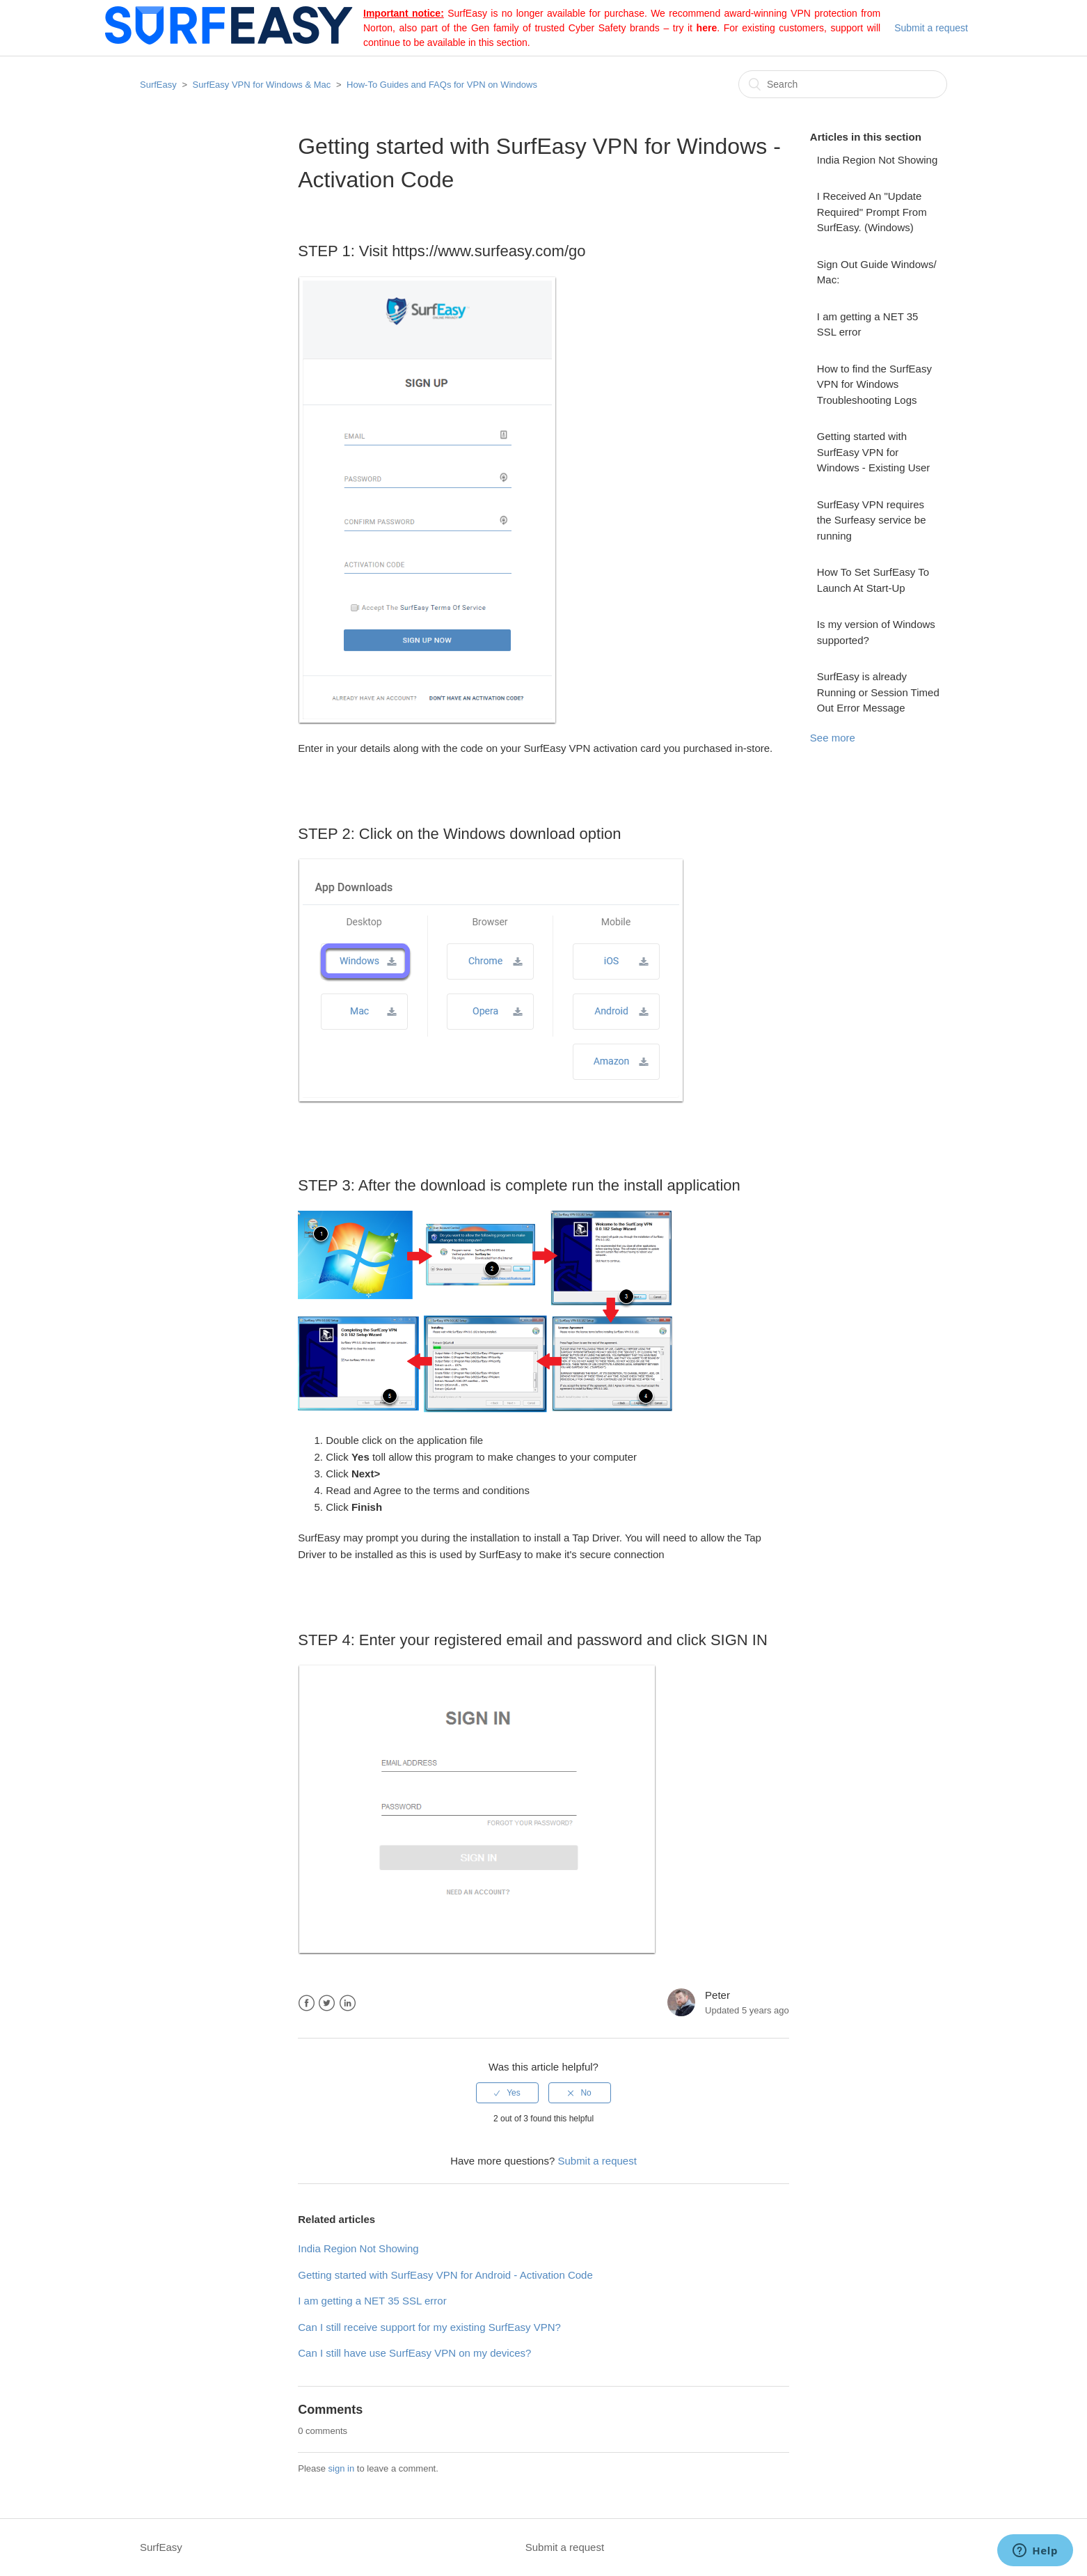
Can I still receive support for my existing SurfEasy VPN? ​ (430, 2327)
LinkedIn (347, 2003)
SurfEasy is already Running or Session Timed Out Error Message (878, 692)
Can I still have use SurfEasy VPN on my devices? (414, 2353)
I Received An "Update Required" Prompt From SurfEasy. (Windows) (872, 211)
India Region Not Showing (877, 160)
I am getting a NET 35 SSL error (868, 324)
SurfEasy (158, 84)
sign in (341, 2468)
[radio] (507, 2092)
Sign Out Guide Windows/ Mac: (877, 272)
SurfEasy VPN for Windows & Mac (262, 84)
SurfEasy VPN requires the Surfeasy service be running (871, 520)
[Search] (842, 84)
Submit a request (931, 27)
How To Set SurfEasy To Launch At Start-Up (873, 580)
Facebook (306, 2003)
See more (832, 738)
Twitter (326, 2003)
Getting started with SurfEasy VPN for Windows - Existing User (873, 451)
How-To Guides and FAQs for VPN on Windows (442, 84)
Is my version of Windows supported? (876, 632)
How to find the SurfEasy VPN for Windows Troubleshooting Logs (874, 384)
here (707, 27)
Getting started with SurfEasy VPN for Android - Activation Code (445, 2275)
